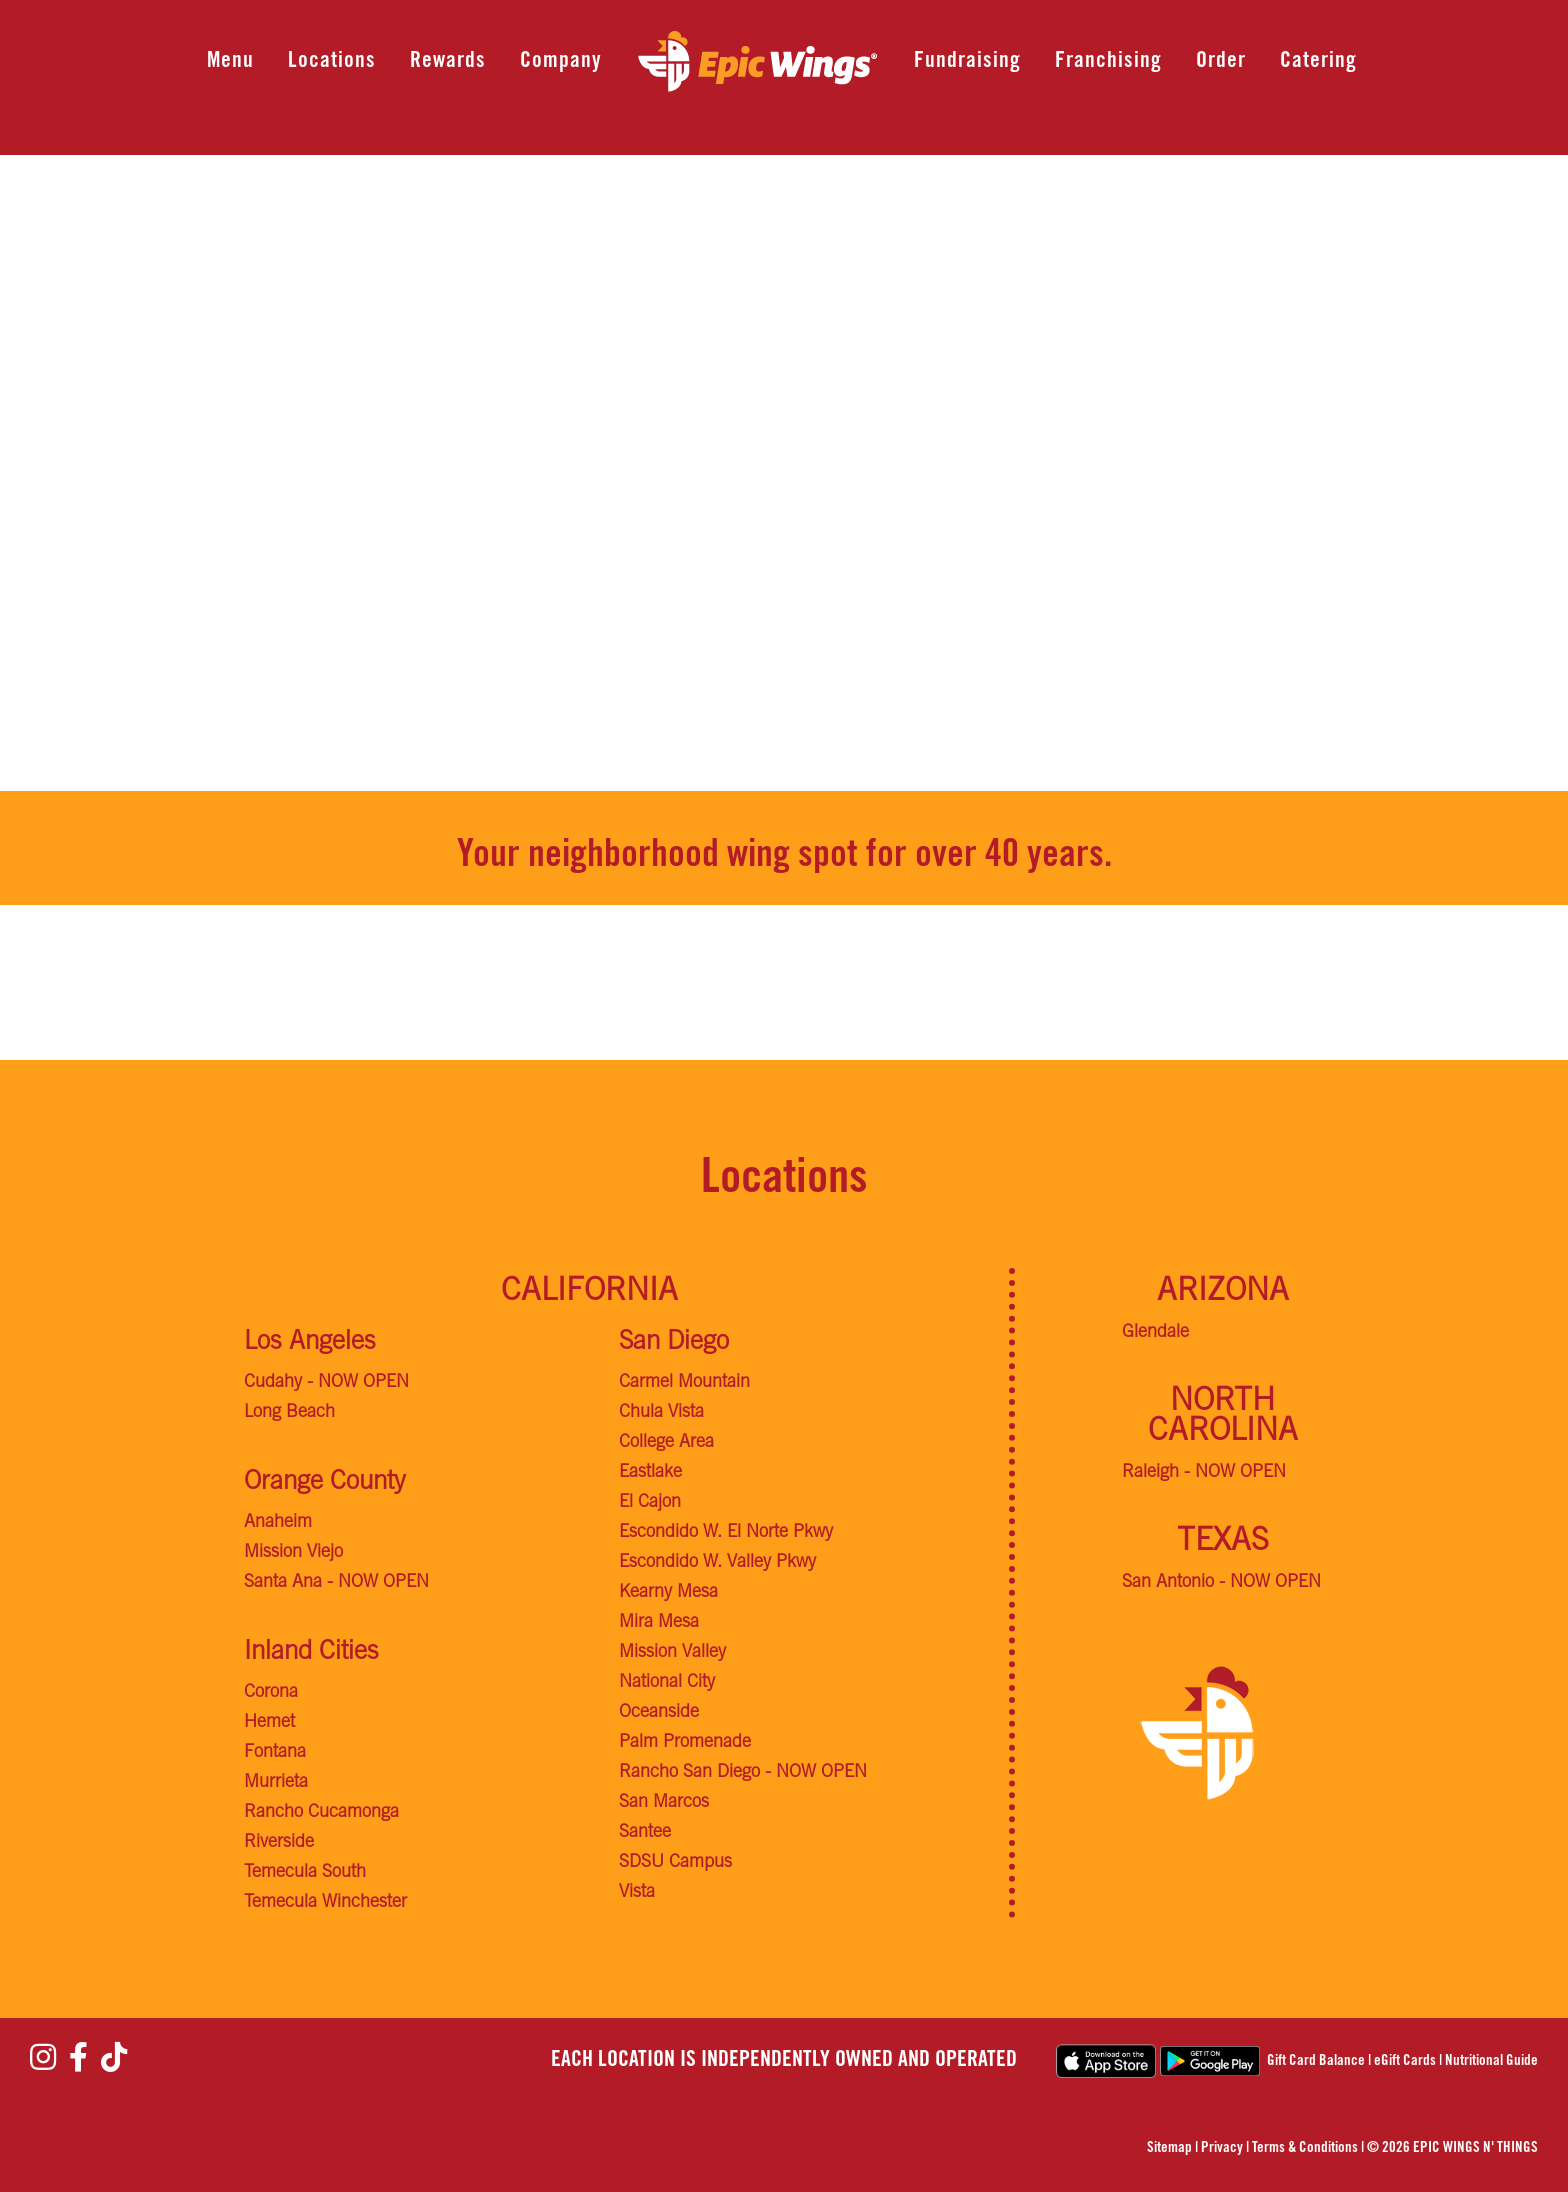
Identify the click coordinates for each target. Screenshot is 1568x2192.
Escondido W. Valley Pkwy (717, 1563)
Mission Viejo (293, 1553)
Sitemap (1169, 2148)
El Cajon (650, 1503)
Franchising (1108, 62)
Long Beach (289, 1413)
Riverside (279, 1843)
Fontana (275, 1753)
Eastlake (650, 1473)
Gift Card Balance (1316, 2061)
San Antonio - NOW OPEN (1221, 1583)
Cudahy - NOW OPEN (326, 1383)
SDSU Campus (675, 1863)
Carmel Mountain (684, 1383)
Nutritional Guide (1491, 2061)
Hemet (269, 1723)
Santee (645, 1833)
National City (667, 1683)
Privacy (1222, 2148)
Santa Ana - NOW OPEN (336, 1583)
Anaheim (278, 1523)
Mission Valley (672, 1653)
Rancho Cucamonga (321, 1813)
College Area (666, 1443)
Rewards (448, 62)
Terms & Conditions (1305, 2148)
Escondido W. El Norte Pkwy (726, 1533)
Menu (230, 62)
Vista (637, 1893)
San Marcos (664, 1803)
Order (1221, 62)
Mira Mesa (659, 1623)
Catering (1318, 62)
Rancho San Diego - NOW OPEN (743, 1773)
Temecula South (305, 1873)
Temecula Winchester (325, 1903)
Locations (332, 62)
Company (561, 62)
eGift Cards (1405, 2061)
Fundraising (967, 62)
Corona (271, 1693)
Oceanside (659, 1713)
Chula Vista (661, 1413)
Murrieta (276, 1783)
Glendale (1155, 1333)
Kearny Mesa (668, 1593)
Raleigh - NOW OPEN (1204, 1473)
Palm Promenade (685, 1743)
